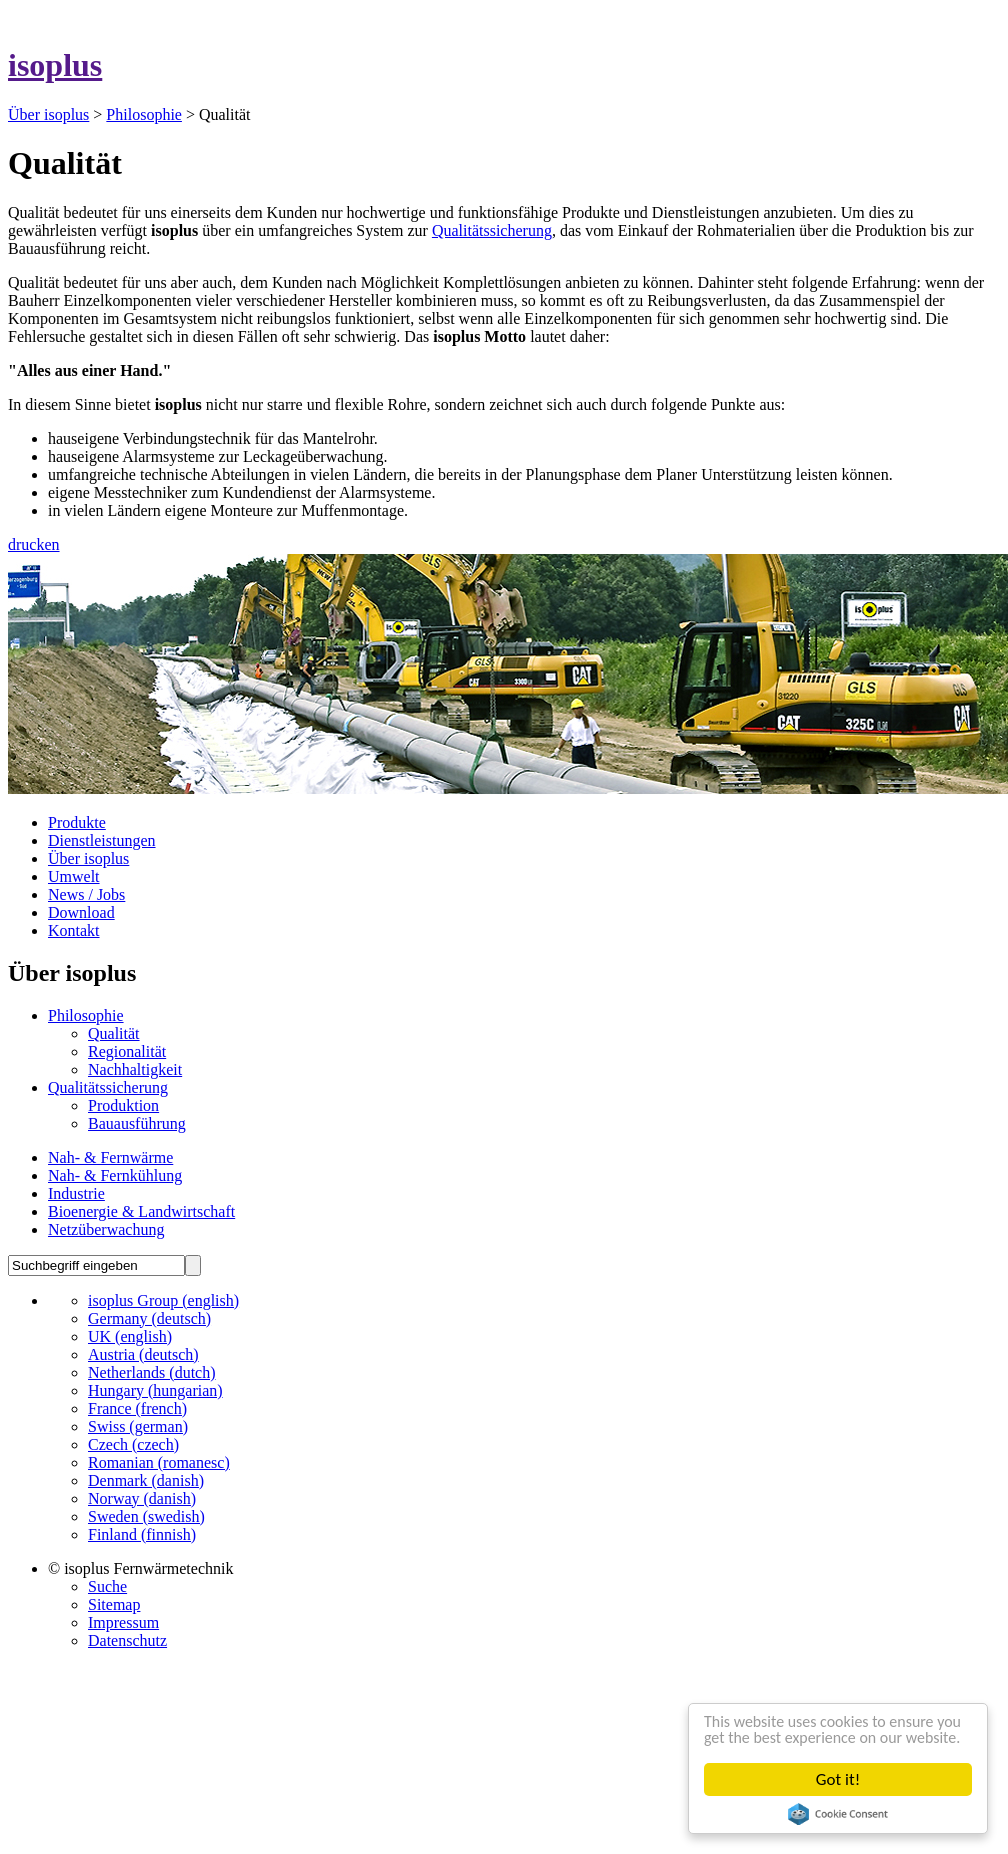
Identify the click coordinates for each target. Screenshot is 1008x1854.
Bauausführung (137, 1123)
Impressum (123, 1622)
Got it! (838, 1779)
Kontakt (74, 930)
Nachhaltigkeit (135, 1069)
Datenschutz (127, 1640)
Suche (107, 1586)
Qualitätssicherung (492, 230)
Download (81, 912)
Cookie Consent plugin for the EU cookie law (838, 1814)
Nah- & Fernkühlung (115, 1175)
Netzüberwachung (106, 1229)
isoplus (55, 65)
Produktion (123, 1105)
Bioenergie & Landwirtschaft (141, 1211)
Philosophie (144, 114)
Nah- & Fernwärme (110, 1157)
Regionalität (127, 1051)
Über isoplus (48, 114)
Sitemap (114, 1604)
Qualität (114, 1033)
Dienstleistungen (102, 840)
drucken (34, 544)
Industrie (76, 1193)
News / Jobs (86, 894)
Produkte (77, 822)
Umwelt (74, 876)
